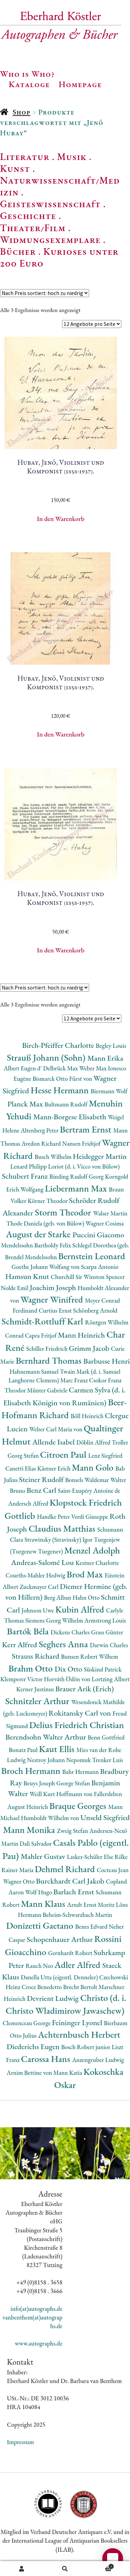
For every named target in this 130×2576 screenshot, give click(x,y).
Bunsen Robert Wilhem (89, 1656)
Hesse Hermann (60, 1090)
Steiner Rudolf (42, 1479)
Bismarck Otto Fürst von (63, 1079)
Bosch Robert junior (86, 2047)
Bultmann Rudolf (66, 1104)
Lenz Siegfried (105, 1455)
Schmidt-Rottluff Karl (43, 1321)
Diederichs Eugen (34, 2047)
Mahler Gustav (44, 1856)
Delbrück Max (61, 1068)
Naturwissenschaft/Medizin (60, 186)
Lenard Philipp (29, 1166)
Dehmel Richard (66, 1869)
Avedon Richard (41, 1143)
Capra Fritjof (41, 1335)
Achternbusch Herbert (79, 2034)
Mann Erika (105, 1058)
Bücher (18, 251)
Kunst (15, 168)
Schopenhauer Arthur (60, 1939)
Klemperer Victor (22, 1679)
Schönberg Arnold (95, 1310)
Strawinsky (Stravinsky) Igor (59, 1539)
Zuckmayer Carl (40, 1587)
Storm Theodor (64, 1212)
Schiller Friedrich (47, 1349)
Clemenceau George (27, 2023)
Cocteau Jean (113, 1870)
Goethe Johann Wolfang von (46, 1267)
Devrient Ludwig (53, 1998)
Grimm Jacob (90, 1348)
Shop (21, 112)
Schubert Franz (25, 1176)
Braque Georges (78, 1806)
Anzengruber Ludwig (98, 2060)
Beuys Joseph (40, 1783)
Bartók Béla (29, 1631)
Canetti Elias (21, 1468)
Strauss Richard (36, 1656)
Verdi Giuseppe (90, 1517)
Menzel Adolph (92, 1550)
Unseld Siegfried (105, 1817)
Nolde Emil (15, 1288)
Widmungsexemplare (50, 239)
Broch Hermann (31, 1771)
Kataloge (29, 84)
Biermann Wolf (108, 1091)
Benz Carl (42, 1490)
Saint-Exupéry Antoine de (89, 1491)
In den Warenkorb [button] (61, 518)
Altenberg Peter (40, 1130)
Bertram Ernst (86, 1129)
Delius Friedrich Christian (76, 1725)
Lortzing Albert (111, 1679)
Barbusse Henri (106, 1361)
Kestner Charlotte (97, 1563)
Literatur (25, 156)
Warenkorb (100, 2565)
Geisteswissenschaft (50, 203)
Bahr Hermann (81, 1772)
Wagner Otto (19, 1881)
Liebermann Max (77, 1188)
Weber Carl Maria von (56, 1429)
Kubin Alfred (80, 1609)
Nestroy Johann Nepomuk (59, 1760)
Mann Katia (68, 2073)
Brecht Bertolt (80, 1987)
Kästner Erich (54, 1468)
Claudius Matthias (62, 1528)
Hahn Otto (86, 1597)
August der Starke (39, 1234)
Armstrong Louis (105, 1620)
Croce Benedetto (42, 1987)
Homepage (80, 84)
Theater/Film (33, 227)
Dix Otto (69, 1669)
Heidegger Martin (100, 1156)
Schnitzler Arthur (38, 1701)
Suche (65, 2568)
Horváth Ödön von (68, 1679)
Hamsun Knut (28, 1276)
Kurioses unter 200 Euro (59, 257)
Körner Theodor (48, 1201)
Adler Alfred (78, 1965)
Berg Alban (58, 1597)
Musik (72, 156)
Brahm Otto (31, 1668)
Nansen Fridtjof (82, 1143)
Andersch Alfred (29, 1503)
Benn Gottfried (106, 1737)
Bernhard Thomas (49, 1360)
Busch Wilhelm (54, 1157)
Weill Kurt (42, 1794)
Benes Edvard (92, 1926)
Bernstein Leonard (91, 1256)
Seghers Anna (64, 1644)
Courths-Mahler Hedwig (36, 1575)
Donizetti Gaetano (40, 1925)
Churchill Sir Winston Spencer (87, 1277)
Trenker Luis (107, 1760)
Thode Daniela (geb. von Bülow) (46, 1223)
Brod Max (86, 1574)
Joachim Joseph (54, 1287)
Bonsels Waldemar (87, 1480)
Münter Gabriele (48, 1390)
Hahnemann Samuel (34, 1371)
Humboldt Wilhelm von (50, 1818)
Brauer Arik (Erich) (84, 1689)
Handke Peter (54, 1517)
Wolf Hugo (39, 1892)
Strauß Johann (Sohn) (47, 1057)
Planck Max (25, 1104)
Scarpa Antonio (99, 1267)
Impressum (20, 2442)
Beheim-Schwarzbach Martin (77, 1915)
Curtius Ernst (55, 1310)
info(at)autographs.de (36, 2309)
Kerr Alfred (20, 1645)
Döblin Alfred (94, 1442)
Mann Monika (30, 1830)
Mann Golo (93, 1467)
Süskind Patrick (103, 1669)
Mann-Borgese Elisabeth (70, 1117)
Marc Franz (74, 1380)
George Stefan (73, 1783)
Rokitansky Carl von (81, 1713)
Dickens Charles (71, 1632)
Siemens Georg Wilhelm (55, 1620)
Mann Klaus (44, 1903)
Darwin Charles (109, 1645)
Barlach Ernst (74, 1892)
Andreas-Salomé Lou (43, 1562)
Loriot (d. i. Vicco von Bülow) (84, 1166)
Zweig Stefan (73, 1831)
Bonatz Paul (24, 1750)
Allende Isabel (54, 1442)
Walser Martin (110, 1213)
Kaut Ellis (57, 1749)
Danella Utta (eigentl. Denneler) (60, 1977)
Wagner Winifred (52, 1299)
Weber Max (93, 1068)
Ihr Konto (21, 2568)
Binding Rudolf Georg (77, 1176)
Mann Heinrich (82, 1335)
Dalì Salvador (36, 1843)
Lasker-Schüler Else (91, 1857)
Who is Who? (27, 73)
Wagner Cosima (105, 1223)
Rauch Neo (40, 1966)
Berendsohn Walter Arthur (46, 1737)
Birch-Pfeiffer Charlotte (59, 1045)
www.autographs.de (38, 2343)
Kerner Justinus (35, 1689)
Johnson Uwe (38, 1610)
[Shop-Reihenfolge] (44, 293)
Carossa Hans (46, 2059)
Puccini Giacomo (98, 1235)
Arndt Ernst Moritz (91, 1905)
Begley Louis (111, 1046)
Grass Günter (107, 1632)
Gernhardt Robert (71, 1953)
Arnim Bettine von (30, 2073)
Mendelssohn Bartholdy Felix (36, 1245)
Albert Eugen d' (23, 1068)
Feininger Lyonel (78, 2023)
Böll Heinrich (88, 1416)
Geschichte (28, 215)
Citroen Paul (64, 1454)
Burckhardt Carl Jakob (71, 1881)
